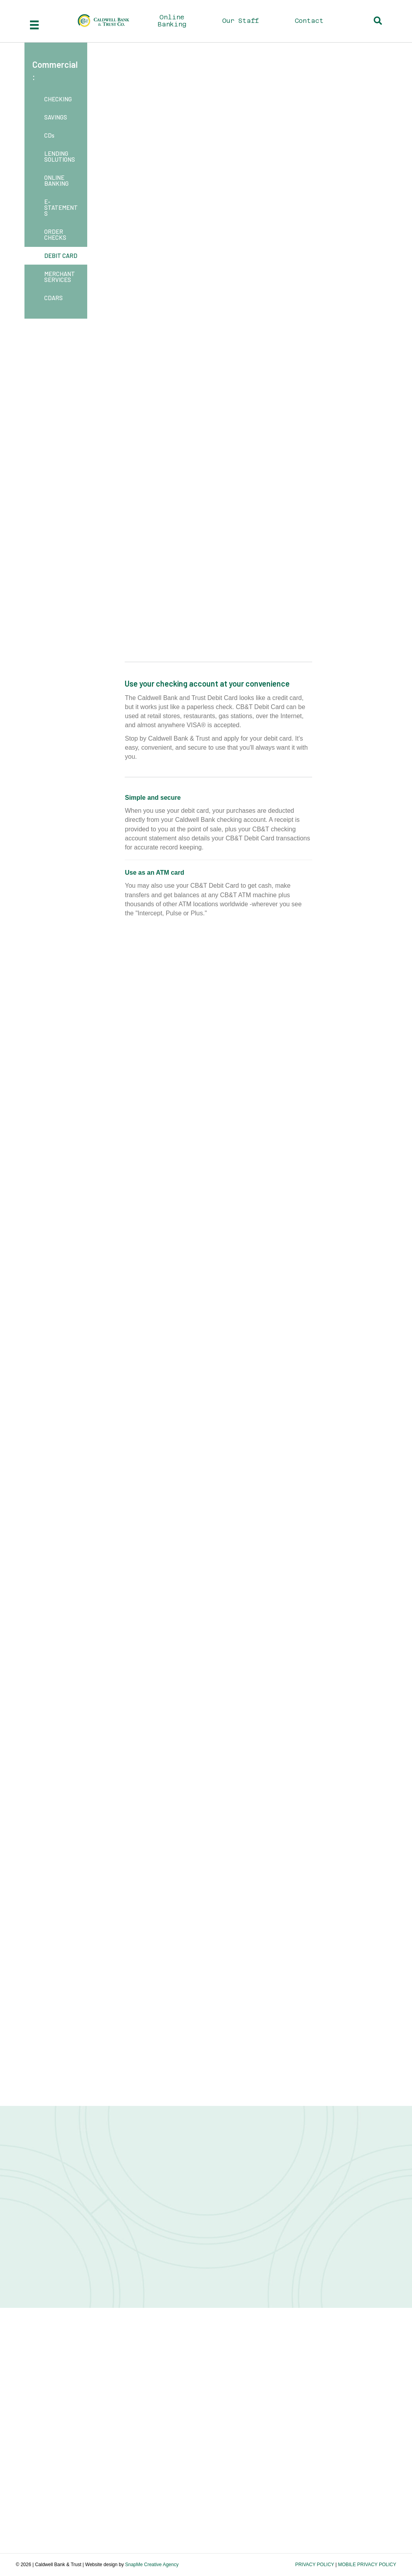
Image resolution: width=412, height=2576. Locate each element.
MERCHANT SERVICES (59, 276)
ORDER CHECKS (55, 234)
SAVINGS (55, 117)
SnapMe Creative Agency (151, 2564)
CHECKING (58, 99)
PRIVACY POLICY (314, 2564)
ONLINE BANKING (56, 180)
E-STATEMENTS (61, 207)
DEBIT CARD (60, 255)
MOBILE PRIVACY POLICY (367, 2564)
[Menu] (34, 25)
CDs (49, 135)
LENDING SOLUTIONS (59, 156)
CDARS (53, 297)
